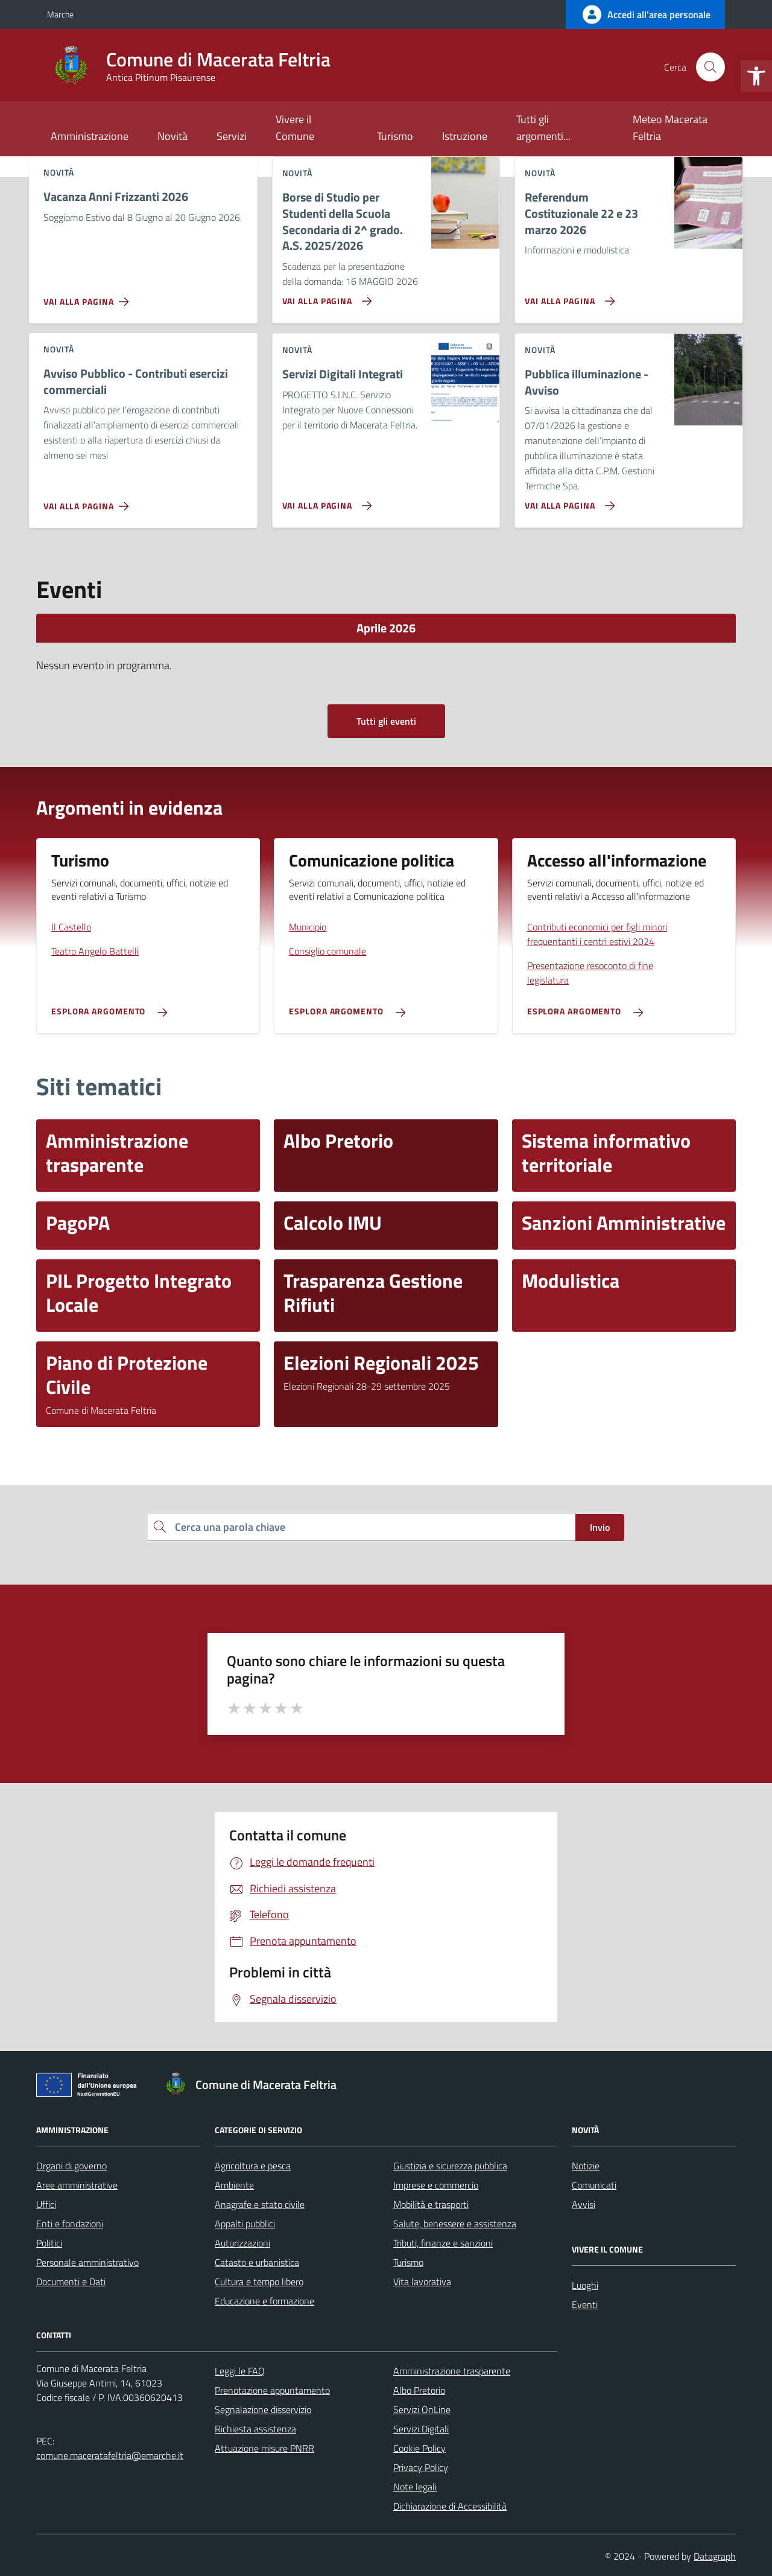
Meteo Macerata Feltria (670, 127)
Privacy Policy (420, 2467)
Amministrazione (89, 136)
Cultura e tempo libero (259, 2281)
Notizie (586, 2165)
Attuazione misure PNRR (264, 2448)
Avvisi (583, 2204)
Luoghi (585, 2285)
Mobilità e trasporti (431, 2204)
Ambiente (234, 2185)
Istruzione (464, 136)
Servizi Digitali (421, 2429)
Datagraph (715, 2556)
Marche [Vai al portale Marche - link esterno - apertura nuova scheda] (60, 14)
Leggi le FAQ (240, 2371)
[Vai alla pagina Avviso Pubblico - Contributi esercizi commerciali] (88, 501)
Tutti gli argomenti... (543, 127)
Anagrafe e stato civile (260, 2204)
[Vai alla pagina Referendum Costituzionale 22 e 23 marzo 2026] (567, 296)
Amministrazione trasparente (451, 2371)
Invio (600, 1527)
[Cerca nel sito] (710, 66)
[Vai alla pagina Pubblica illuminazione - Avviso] (567, 501)
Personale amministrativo (87, 2262)
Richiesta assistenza (255, 2429)
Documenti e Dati (71, 2281)
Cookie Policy (419, 2448)
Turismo (395, 136)
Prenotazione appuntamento (272, 2390)
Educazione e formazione (264, 2301)
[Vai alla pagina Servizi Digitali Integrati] (325, 501)
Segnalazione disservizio (263, 2409)
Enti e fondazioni (69, 2223)
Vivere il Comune (295, 127)
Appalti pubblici (245, 2223)
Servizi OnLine (422, 2409)
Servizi (232, 136)
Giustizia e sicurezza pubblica (450, 2165)
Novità (172, 136)
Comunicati (594, 2185)
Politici (49, 2243)
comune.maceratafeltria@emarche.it (109, 2455)
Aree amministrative (77, 2185)
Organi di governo (71, 2165)
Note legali (415, 2486)
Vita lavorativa (422, 2281)
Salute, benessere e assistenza (454, 2223)
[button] (756, 76)
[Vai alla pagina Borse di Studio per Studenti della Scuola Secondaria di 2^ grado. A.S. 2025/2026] (325, 296)
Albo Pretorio (419, 2390)
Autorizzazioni (242, 2243)
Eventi (585, 2304)
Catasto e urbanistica (257, 2262)
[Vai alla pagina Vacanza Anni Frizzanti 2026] (88, 297)
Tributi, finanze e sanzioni (443, 2243)
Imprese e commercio (435, 2185)
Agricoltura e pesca (253, 2165)
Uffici (46, 2204)
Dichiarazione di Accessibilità (450, 2506)
